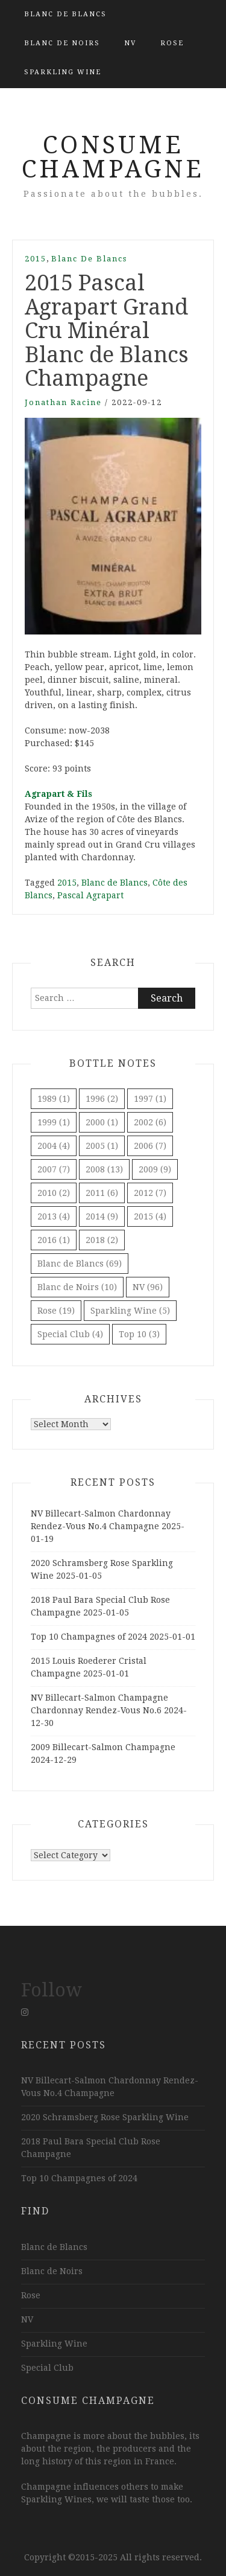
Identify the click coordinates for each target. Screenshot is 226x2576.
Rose (172, 43)
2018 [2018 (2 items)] (102, 1240)
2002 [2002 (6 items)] (150, 1122)
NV (130, 43)
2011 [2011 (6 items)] (102, 1193)
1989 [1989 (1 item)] (53, 1099)
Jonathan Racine (63, 402)
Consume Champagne (113, 157)
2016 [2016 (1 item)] (53, 1240)
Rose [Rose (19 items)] (56, 1310)
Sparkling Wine (62, 72)
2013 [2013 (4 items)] (53, 1216)
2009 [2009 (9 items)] (155, 1169)
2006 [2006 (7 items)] (150, 1146)
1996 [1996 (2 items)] (102, 1099)
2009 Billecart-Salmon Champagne (103, 1747)
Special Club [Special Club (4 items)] (70, 1334)
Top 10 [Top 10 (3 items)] (139, 1334)
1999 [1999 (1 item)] (53, 1122)
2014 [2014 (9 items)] (102, 1216)
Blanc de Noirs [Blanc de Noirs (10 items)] (77, 1287)
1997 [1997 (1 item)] (150, 1099)
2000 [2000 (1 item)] (102, 1122)
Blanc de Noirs (62, 43)
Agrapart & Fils (58, 794)
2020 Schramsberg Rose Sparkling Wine (105, 2117)
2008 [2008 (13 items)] (104, 1169)
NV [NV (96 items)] (148, 1287)
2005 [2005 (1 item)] (102, 1146)
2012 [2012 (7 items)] (150, 1193)
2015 (35, 258)
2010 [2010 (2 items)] (53, 1193)
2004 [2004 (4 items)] (53, 1146)
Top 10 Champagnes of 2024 (89, 1636)
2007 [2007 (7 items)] (53, 1169)
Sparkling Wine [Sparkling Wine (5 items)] (130, 1310)
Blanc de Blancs (65, 14)
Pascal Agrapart (90, 895)
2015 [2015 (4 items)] (150, 1216)
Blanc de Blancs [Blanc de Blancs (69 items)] (79, 1263)
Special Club (47, 2368)
